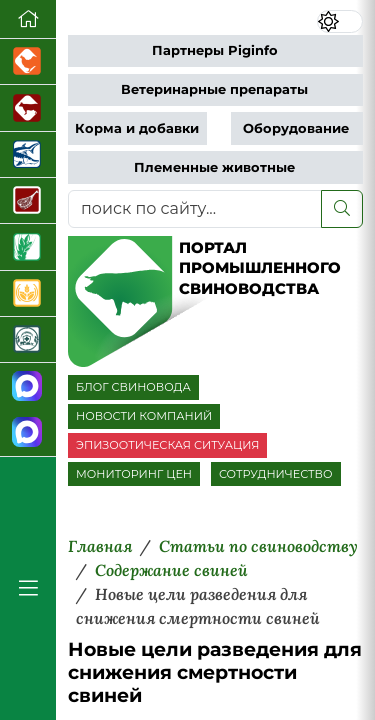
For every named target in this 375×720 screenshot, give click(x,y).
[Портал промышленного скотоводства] (28, 108)
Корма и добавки (137, 128)
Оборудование (296, 128)
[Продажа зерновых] (28, 294)
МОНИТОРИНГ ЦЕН (134, 474)
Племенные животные (214, 167)
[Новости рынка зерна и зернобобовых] (28, 247)
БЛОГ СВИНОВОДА (133, 387)
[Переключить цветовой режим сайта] (340, 21)
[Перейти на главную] (28, 19)
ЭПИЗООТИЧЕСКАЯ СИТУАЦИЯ (167, 445)
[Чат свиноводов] (28, 433)
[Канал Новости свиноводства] (28, 386)
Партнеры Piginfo (215, 50)
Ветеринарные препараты (214, 89)
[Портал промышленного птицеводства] (28, 62)
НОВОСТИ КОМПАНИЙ (144, 416)
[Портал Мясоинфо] (28, 201)
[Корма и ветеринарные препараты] (28, 340)
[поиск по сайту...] (195, 209)
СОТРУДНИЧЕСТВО (276, 474)
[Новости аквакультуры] (28, 155)
